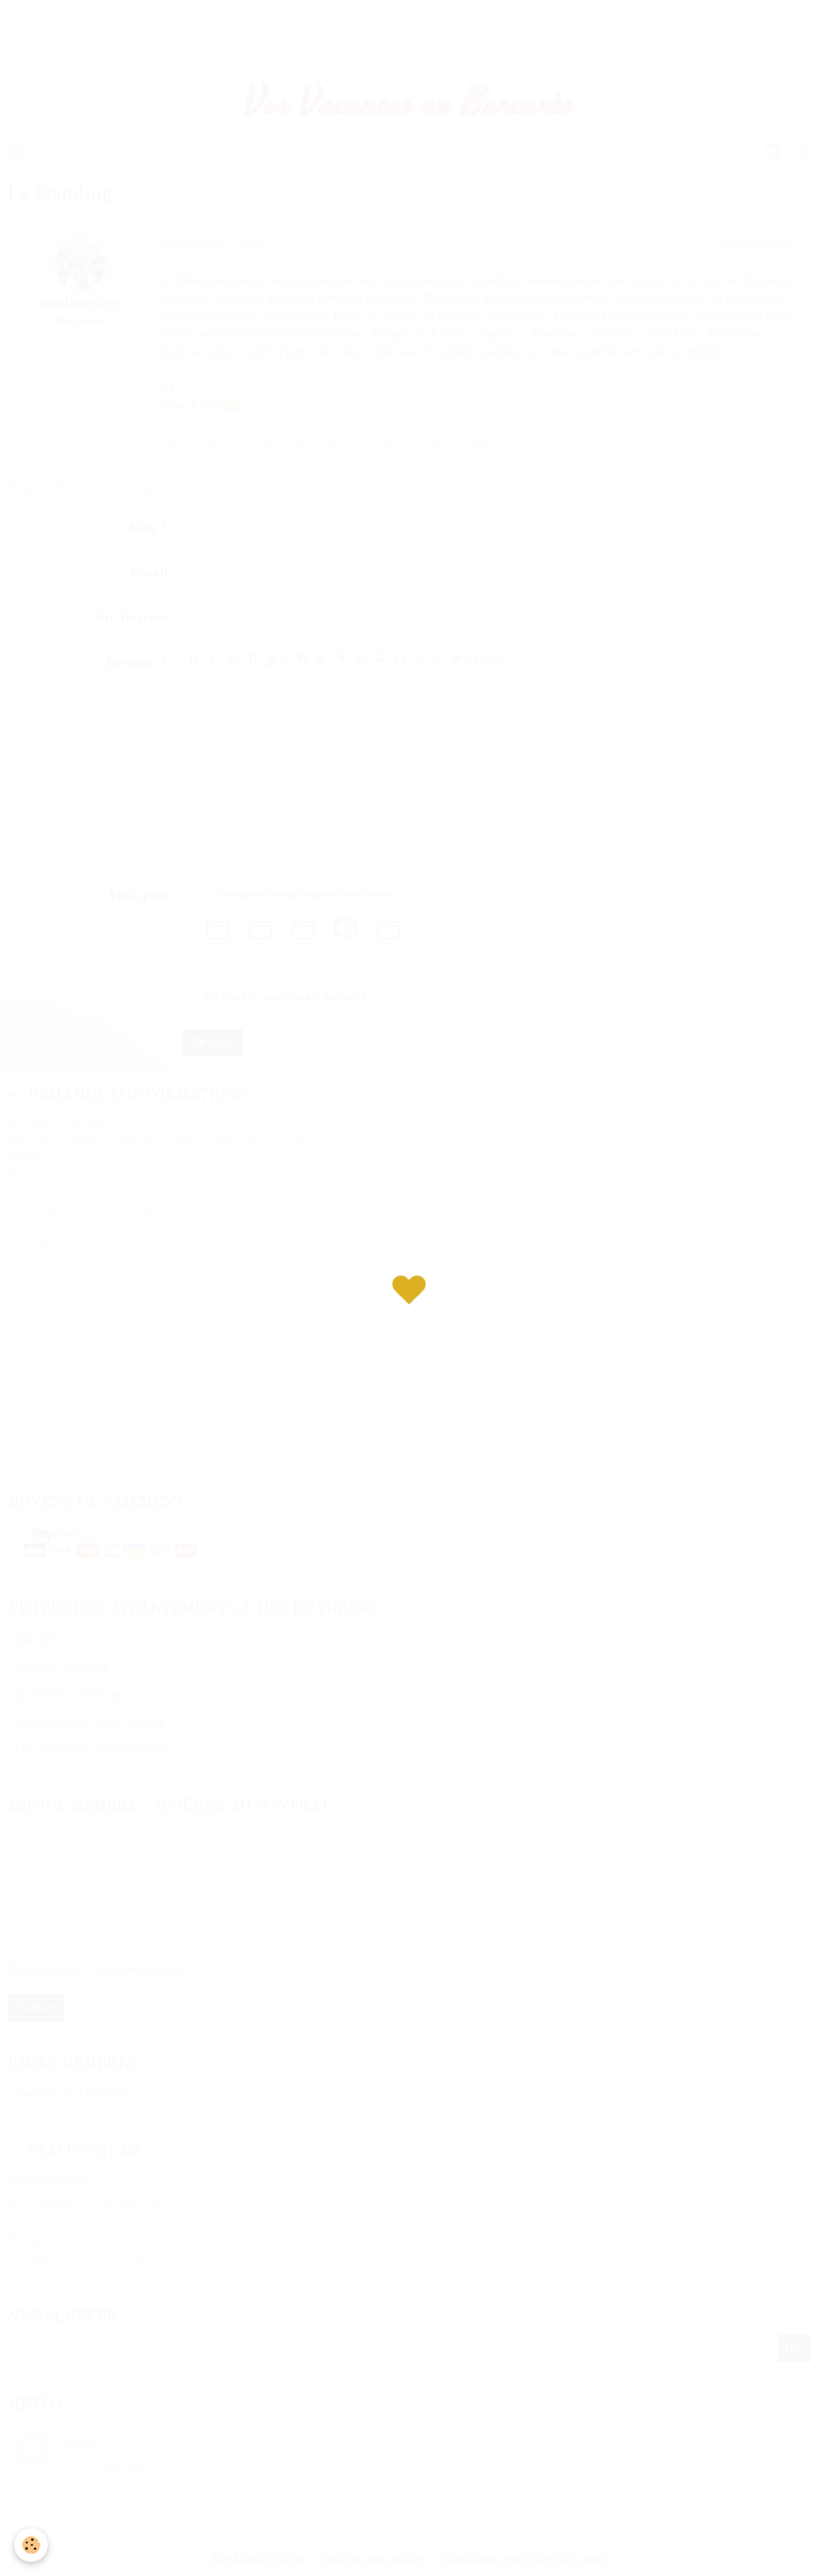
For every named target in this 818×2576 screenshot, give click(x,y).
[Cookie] (32, 2545)
